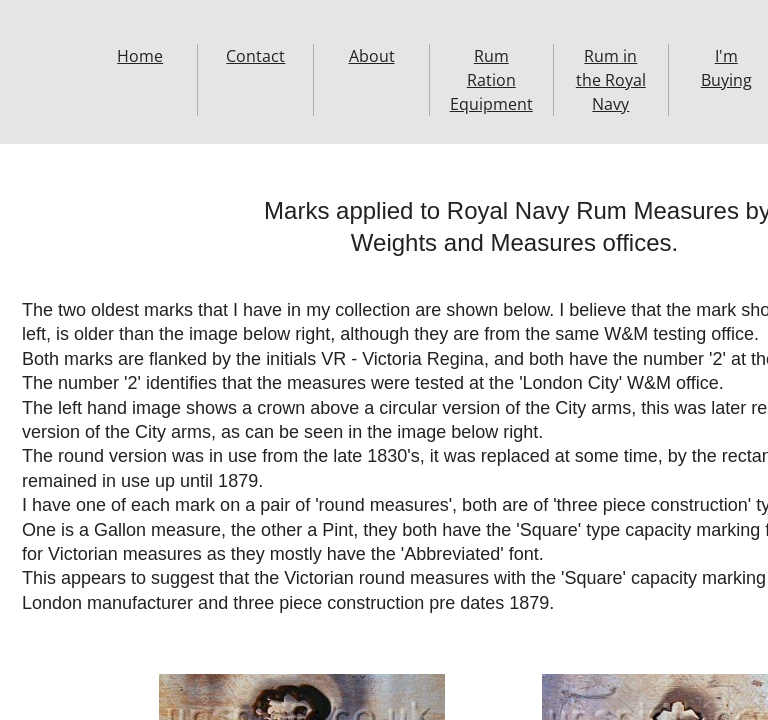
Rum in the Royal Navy (611, 80)
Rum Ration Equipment (491, 80)
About (372, 56)
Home (140, 56)
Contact (255, 56)
